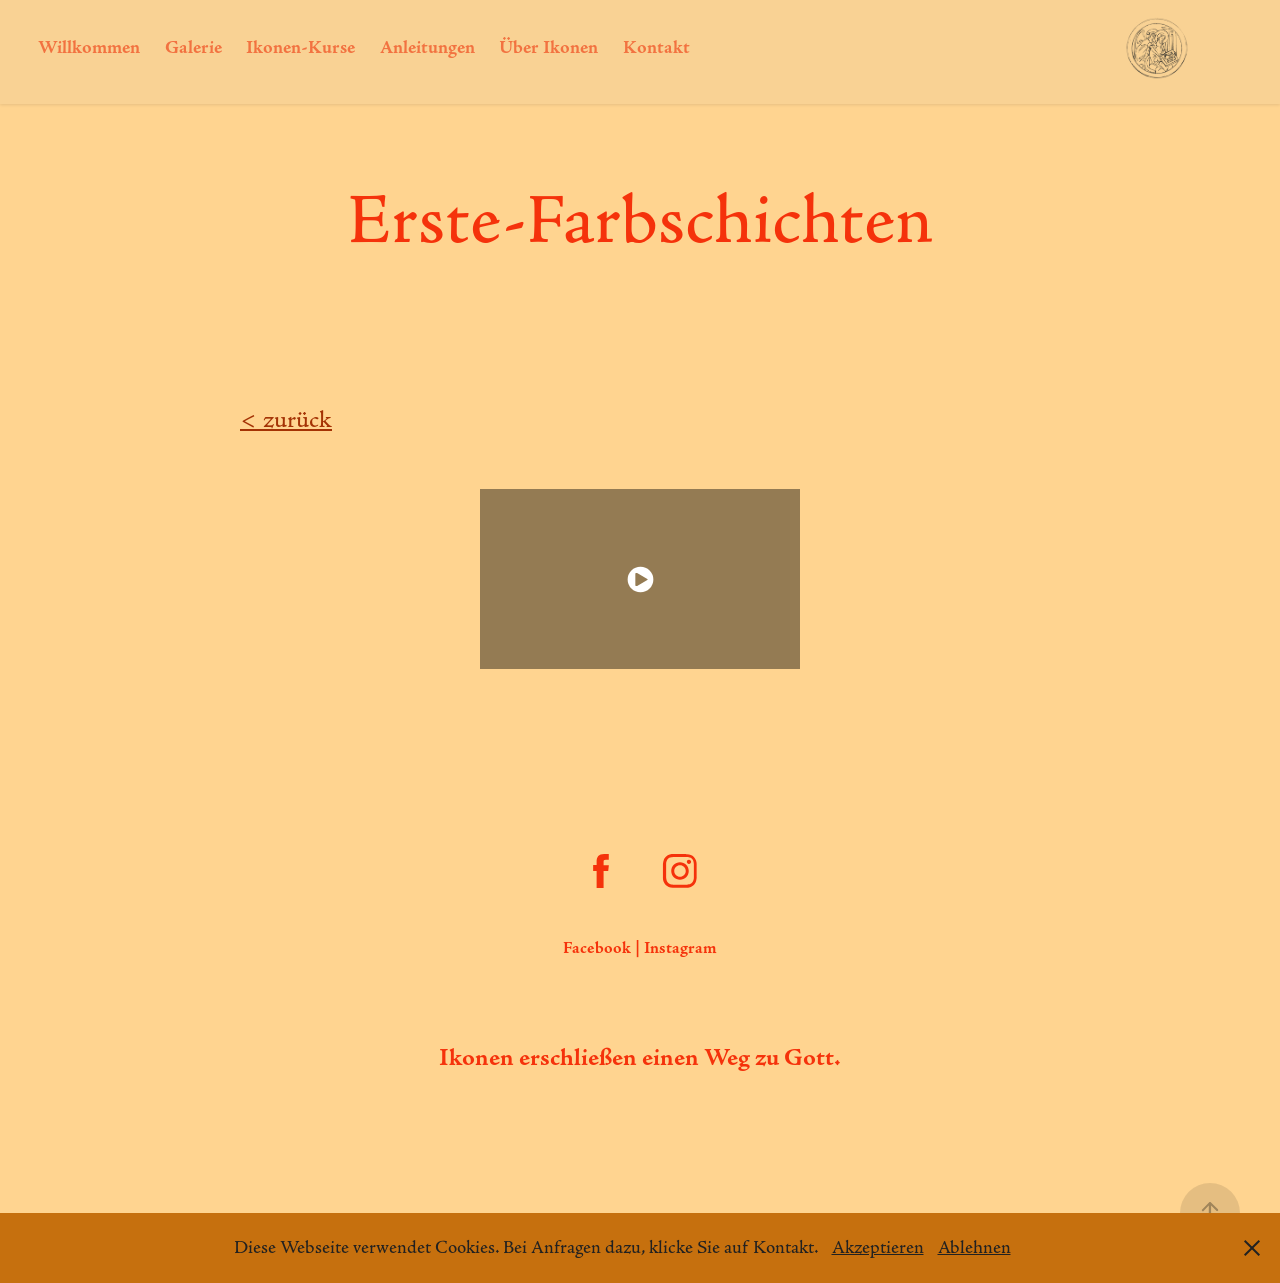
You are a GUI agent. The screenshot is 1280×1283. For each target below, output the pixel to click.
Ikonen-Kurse (300, 48)
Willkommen (89, 48)
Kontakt (656, 48)
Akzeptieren (878, 1248)
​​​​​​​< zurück (286, 420)
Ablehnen (974, 1248)
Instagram (680, 948)
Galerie (193, 48)
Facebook (597, 948)
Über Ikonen (548, 48)
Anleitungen (427, 48)
